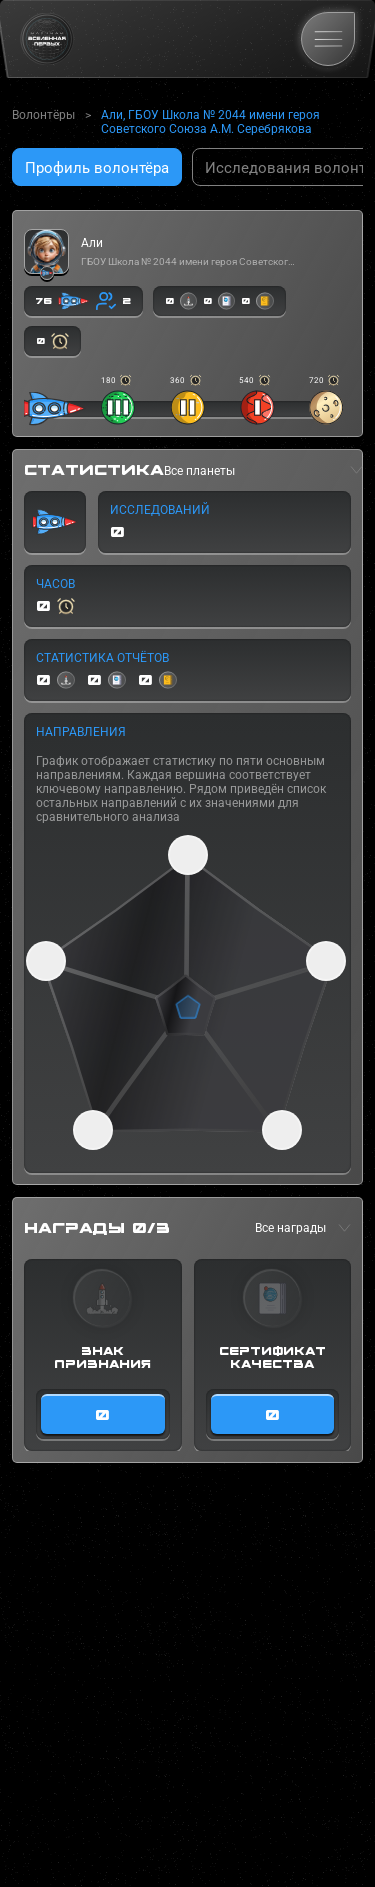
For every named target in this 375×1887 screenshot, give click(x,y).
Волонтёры (43, 115)
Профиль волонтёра (97, 168)
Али (92, 243)
